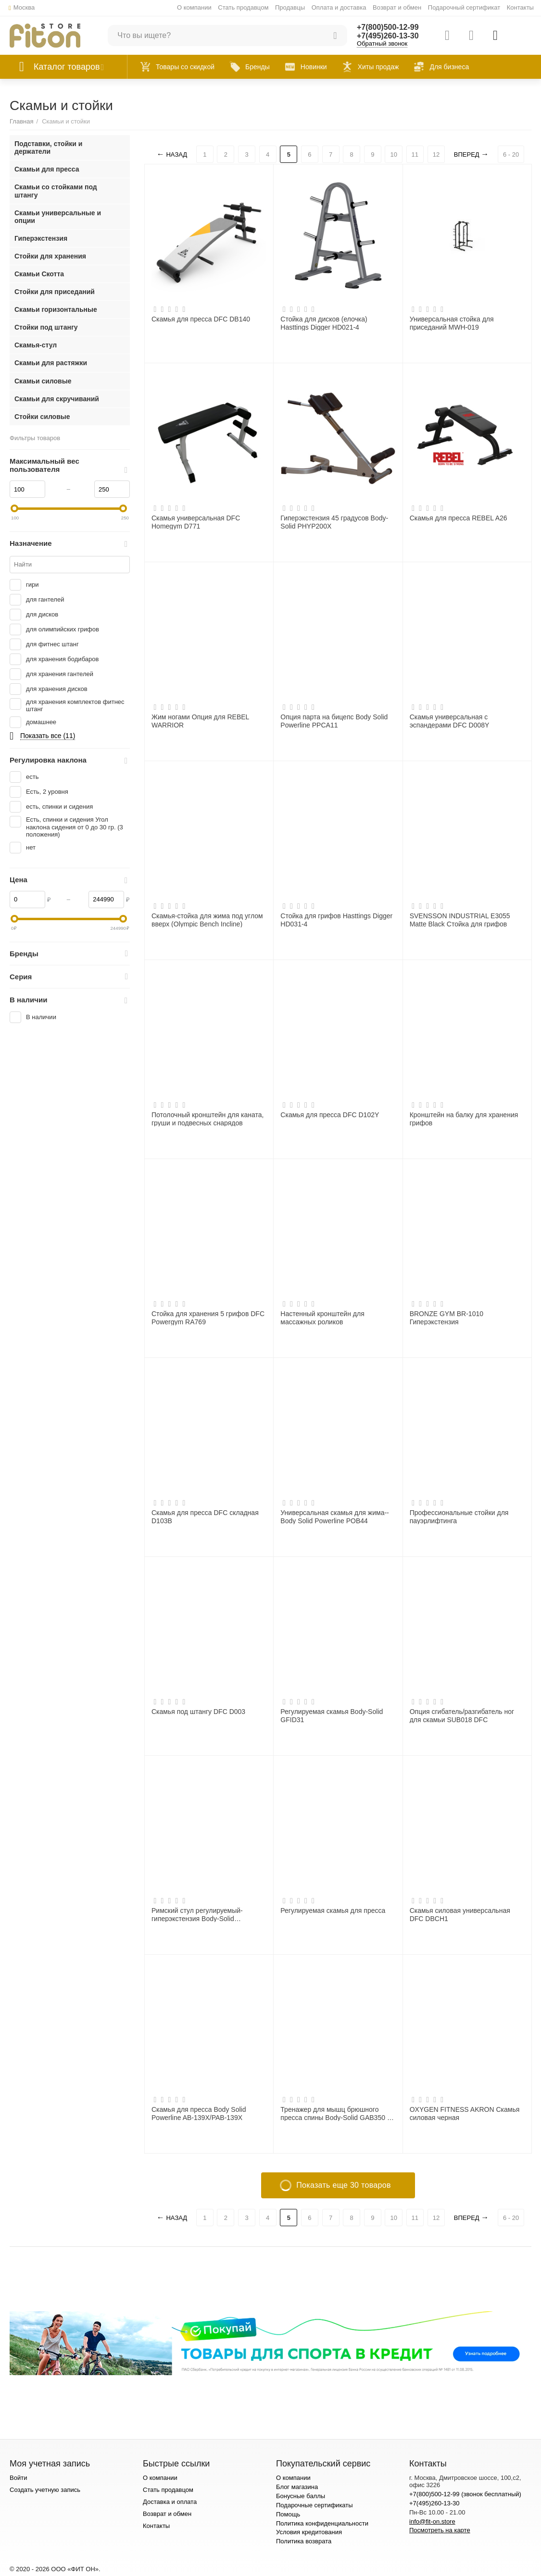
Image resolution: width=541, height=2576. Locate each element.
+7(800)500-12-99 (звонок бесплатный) (465, 2494)
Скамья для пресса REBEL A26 (458, 518)
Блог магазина (297, 2486)
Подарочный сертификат (464, 7)
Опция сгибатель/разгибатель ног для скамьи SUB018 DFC (462, 1715)
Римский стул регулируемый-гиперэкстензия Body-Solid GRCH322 (197, 1914)
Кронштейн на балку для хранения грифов (464, 1118)
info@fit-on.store (432, 2521)
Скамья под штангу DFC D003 (198, 1711)
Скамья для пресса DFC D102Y (329, 1115)
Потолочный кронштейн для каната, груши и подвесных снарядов (207, 1118)
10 (393, 154)
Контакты (520, 7)
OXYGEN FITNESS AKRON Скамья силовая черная (465, 2113)
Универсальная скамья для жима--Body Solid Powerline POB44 (334, 1516)
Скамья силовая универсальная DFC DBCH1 (460, 1914)
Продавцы (290, 7)
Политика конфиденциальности (322, 2523)
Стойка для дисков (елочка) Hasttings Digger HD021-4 (323, 323)
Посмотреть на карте (439, 2530)
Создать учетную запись (45, 2489)
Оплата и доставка (339, 7)
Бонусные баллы (300, 2496)
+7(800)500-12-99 (388, 27)
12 (436, 154)
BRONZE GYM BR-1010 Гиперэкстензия (446, 1317)
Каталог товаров (67, 66)
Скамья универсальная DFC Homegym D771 (195, 522)
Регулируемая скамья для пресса (332, 1910)
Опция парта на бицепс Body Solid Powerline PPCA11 (334, 720)
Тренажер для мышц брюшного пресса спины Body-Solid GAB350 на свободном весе (337, 2113)
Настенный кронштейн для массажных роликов (322, 1317)
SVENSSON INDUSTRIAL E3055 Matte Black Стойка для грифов (460, 919)
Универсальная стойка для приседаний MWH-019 (452, 323)
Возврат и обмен (397, 7)
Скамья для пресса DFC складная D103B (205, 1516)
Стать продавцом (243, 7)
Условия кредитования (309, 2532)
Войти (18, 2477)
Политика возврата (303, 2541)
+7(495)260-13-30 (388, 36)
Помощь (288, 2514)
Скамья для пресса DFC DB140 (200, 319)
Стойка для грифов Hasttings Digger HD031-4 (336, 919)
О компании (194, 7)
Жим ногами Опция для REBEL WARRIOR (200, 720)
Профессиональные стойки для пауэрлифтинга (459, 1516)
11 (415, 154)
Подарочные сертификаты (314, 2505)
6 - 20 (511, 154)
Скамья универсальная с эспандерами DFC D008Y (450, 720)
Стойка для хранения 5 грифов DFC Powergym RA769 (207, 1317)
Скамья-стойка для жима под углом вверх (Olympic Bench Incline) (207, 919)
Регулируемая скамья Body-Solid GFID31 (331, 1715)
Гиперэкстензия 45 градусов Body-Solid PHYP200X (334, 522)
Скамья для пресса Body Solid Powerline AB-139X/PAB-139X (198, 2113)
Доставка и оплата (170, 2501)
